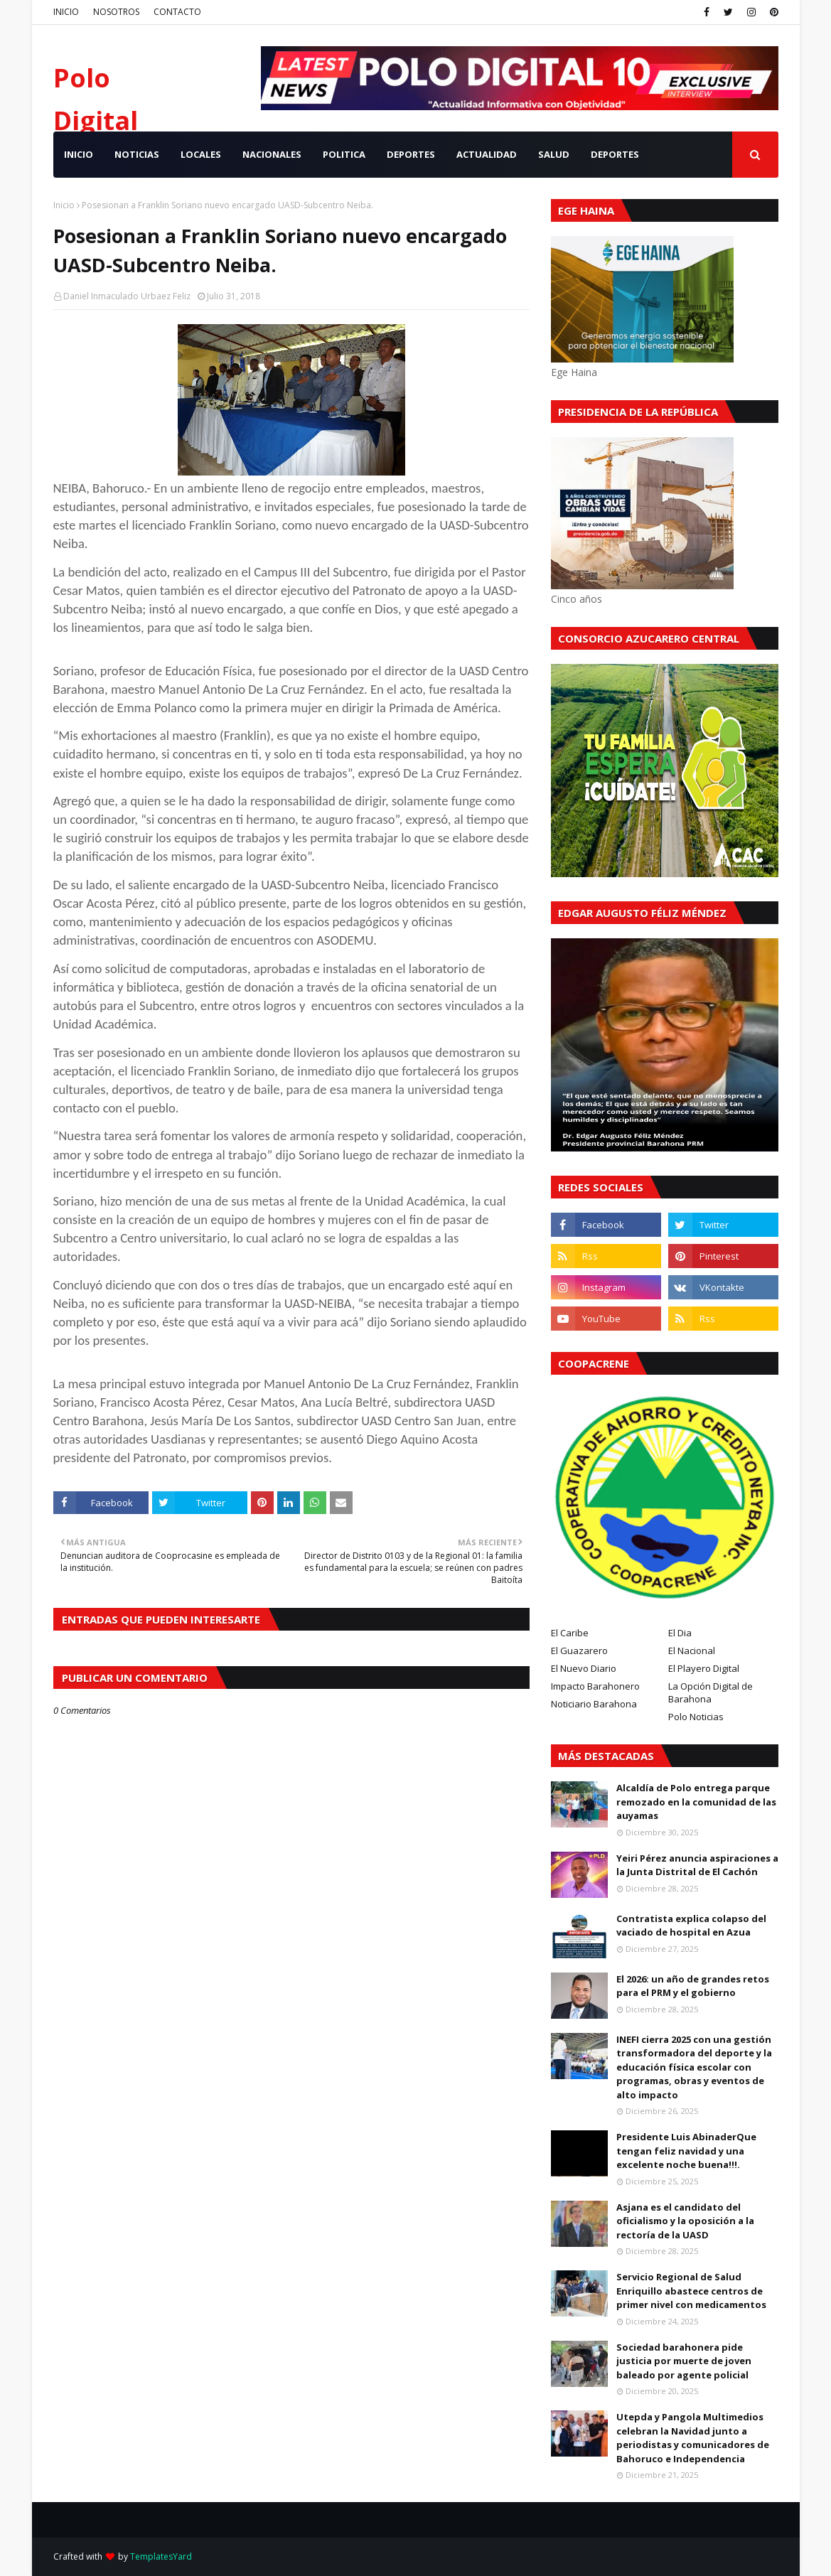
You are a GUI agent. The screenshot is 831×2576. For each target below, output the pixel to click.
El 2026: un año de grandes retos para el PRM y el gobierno (692, 1986)
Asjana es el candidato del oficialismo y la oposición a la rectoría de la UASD (685, 2221)
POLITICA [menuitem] (344, 154)
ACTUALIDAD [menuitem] (486, 154)
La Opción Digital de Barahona (710, 1692)
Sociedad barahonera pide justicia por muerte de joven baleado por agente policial (683, 2361)
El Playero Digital (703, 1668)
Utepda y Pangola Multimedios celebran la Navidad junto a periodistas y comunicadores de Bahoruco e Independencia (692, 2437)
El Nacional (691, 1650)
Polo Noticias (696, 1716)
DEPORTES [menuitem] (411, 154)
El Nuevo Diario (583, 1668)
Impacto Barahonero (595, 1686)
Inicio (64, 205)
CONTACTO (177, 12)
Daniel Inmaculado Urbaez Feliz (127, 296)
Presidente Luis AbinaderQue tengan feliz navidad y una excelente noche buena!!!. (686, 2150)
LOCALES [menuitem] (201, 154)
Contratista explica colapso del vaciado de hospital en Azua (691, 1925)
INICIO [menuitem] (78, 154)
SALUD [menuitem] (553, 154)
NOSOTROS (116, 12)
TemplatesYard (161, 2556)
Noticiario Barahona (594, 1703)
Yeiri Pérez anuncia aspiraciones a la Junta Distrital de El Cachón (697, 1865)
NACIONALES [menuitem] (271, 154)
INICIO (66, 12)
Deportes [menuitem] (615, 154)
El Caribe (570, 1632)
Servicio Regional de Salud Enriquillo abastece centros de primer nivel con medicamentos (691, 2290)
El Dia (680, 1632)
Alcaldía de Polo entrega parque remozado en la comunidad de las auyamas (696, 1801)
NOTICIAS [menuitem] (136, 154)
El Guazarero (579, 1650)
